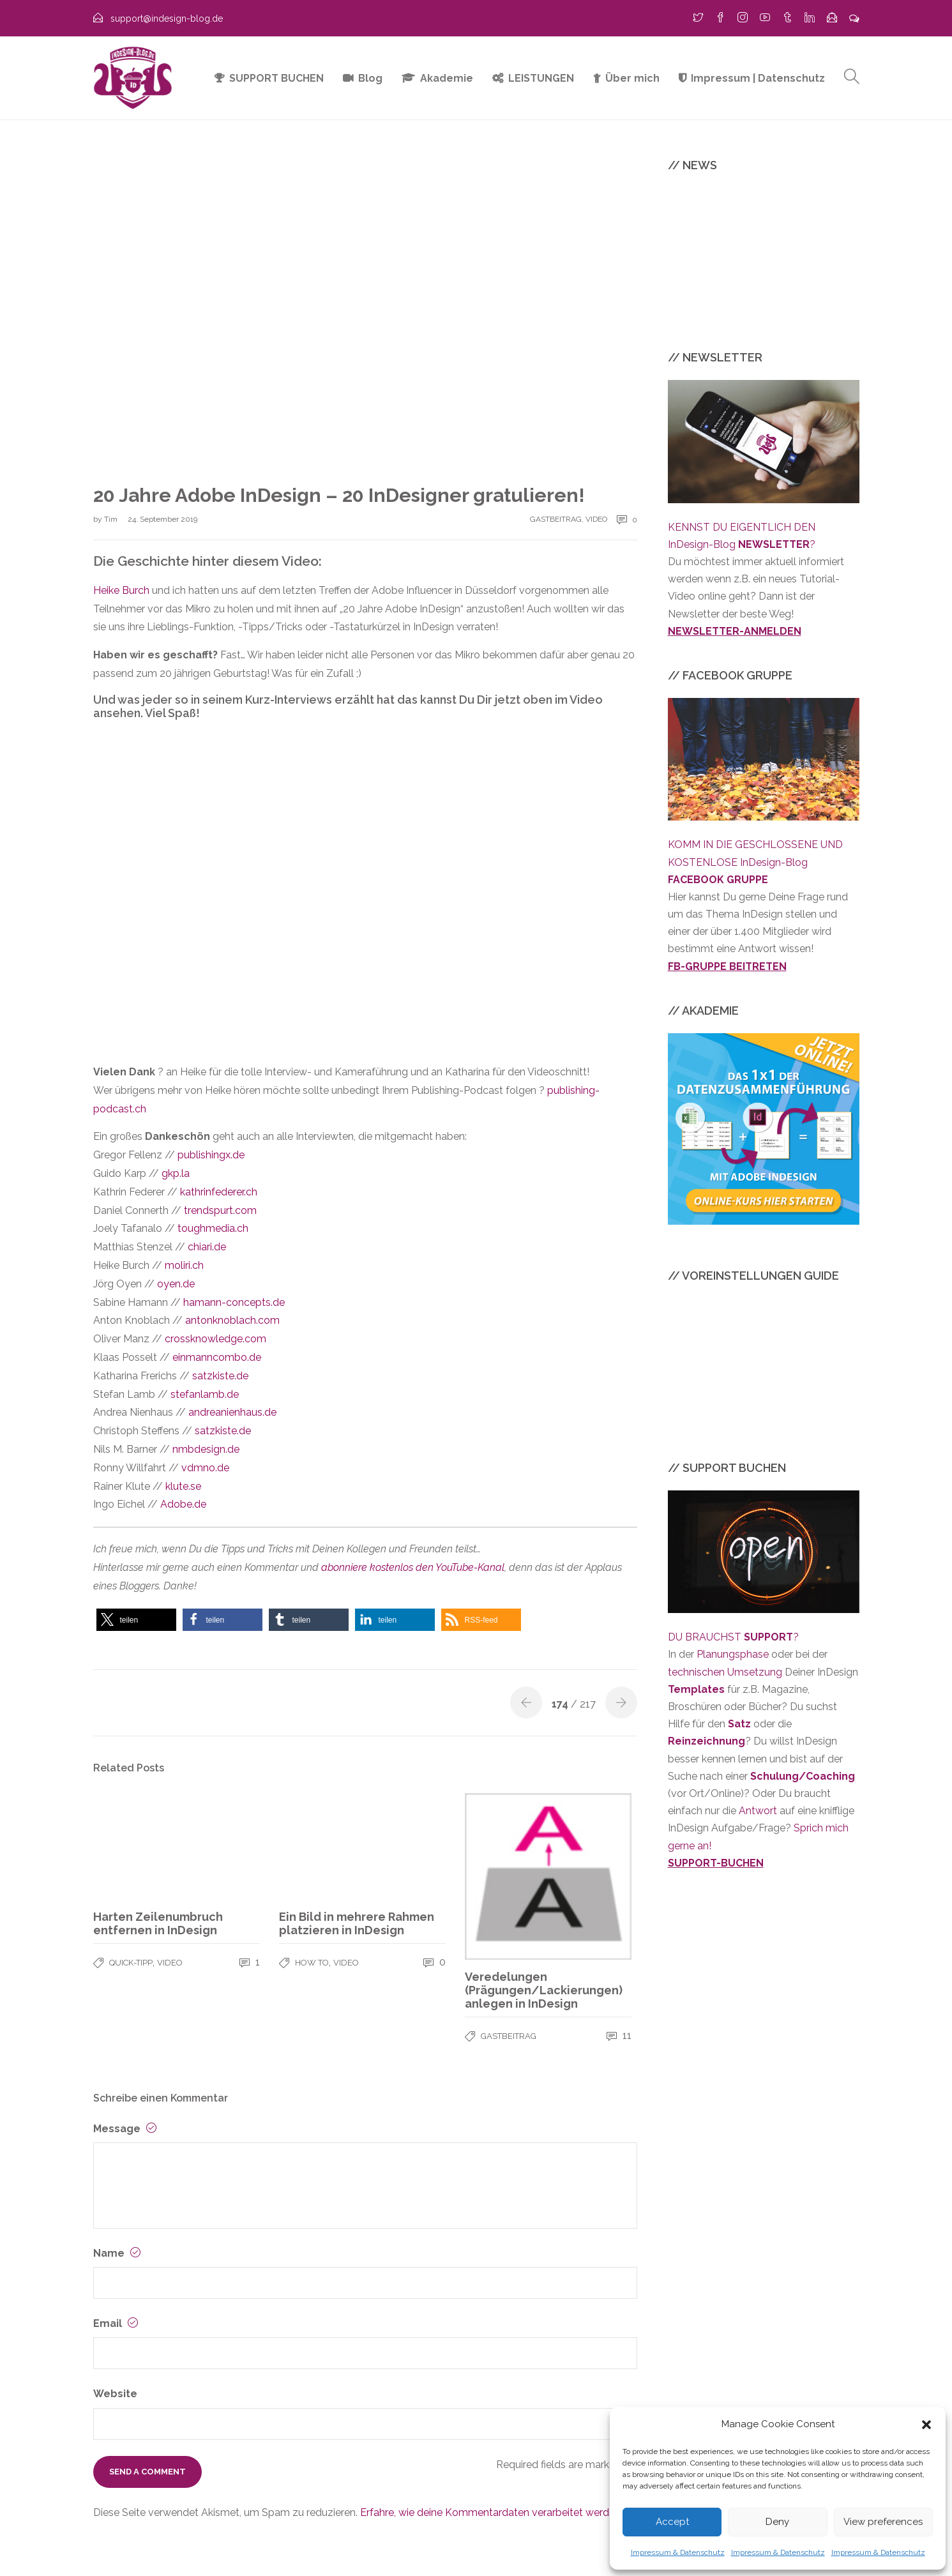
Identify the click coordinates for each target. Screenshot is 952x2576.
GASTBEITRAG (556, 519)
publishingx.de (211, 1155)
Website (115, 2394)
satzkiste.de (220, 1376)
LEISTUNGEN (541, 78)
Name (116, 2253)
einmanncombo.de (216, 1357)
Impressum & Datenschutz (678, 2552)
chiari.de (207, 1247)
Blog (370, 78)
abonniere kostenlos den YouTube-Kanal (412, 1567)
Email (115, 2323)
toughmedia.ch (213, 1228)
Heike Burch (121, 590)
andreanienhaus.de (232, 1412)
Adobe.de (183, 1504)
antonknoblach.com (232, 1320)
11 (619, 2035)
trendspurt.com (220, 1210)
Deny (777, 2521)
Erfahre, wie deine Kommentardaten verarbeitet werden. (491, 2512)
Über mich (632, 78)
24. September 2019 (162, 519)
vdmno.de (205, 1468)
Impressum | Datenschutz (758, 78)
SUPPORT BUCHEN (276, 78)
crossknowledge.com (215, 1339)
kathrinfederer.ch (218, 1192)
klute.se (183, 1486)
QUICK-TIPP (131, 1962)
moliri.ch (184, 1265)
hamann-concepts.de (234, 1302)
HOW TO (312, 1962)
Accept (672, 2521)
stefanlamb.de (204, 1394)
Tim (111, 519)
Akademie (446, 78)
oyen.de (176, 1284)
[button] (926, 2424)
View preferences (883, 2521)
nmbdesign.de (205, 1449)
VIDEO (596, 519)
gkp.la (176, 1173)
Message (124, 2129)
